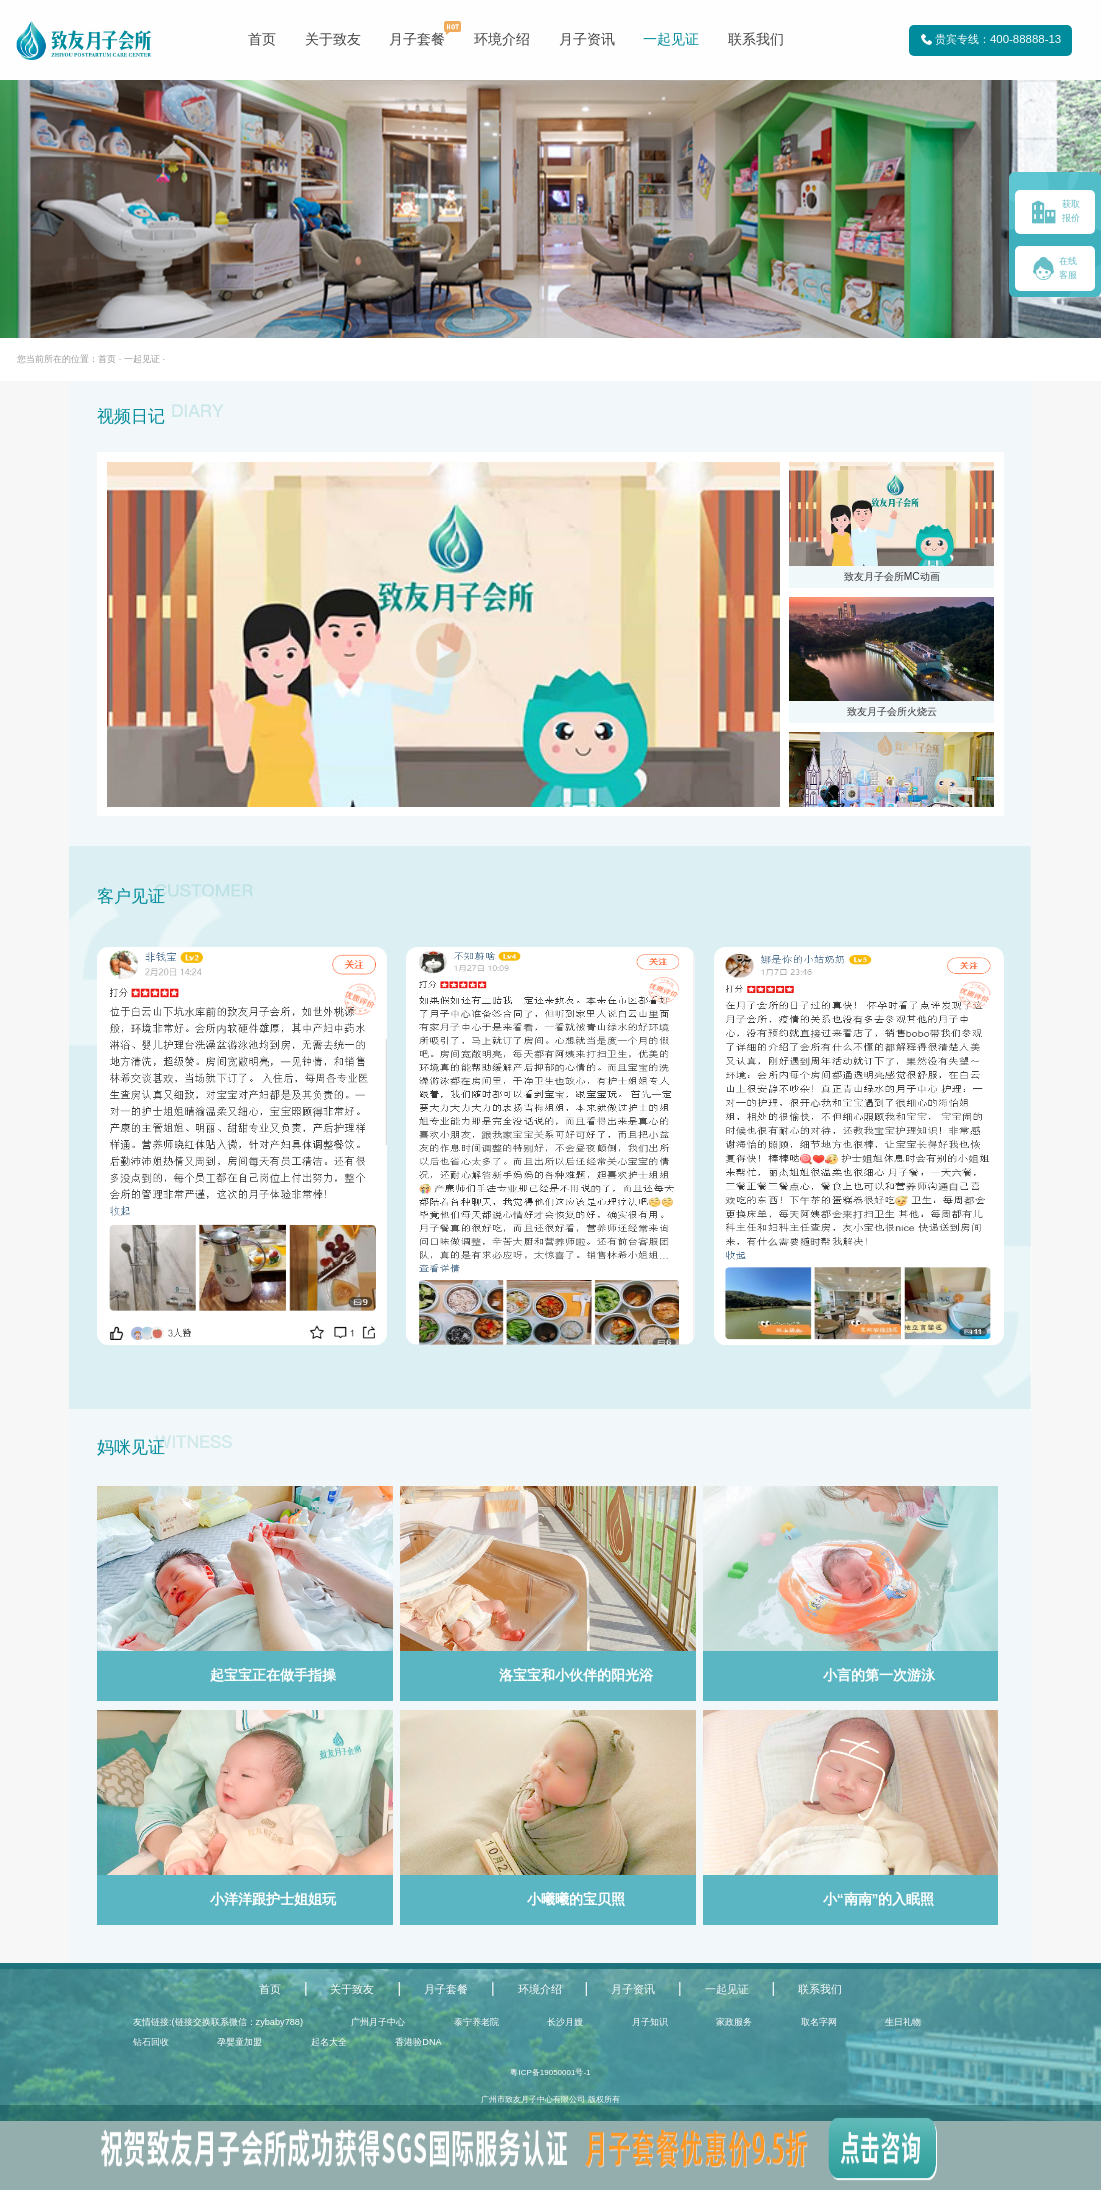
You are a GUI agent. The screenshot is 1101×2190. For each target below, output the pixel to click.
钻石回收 (151, 2042)
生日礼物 (903, 2022)
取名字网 (819, 2022)
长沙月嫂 (565, 2022)
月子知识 (650, 2022)
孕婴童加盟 (239, 2042)
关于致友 (333, 39)
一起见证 (671, 39)
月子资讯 (587, 39)
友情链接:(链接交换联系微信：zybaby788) (218, 2022)
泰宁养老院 (476, 2022)
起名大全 (329, 2042)
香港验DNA (418, 2042)
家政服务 (734, 2022)
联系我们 (756, 39)
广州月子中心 (378, 2022)
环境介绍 (502, 39)
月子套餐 (417, 39)
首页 (262, 39)
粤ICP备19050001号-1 (550, 2072)
